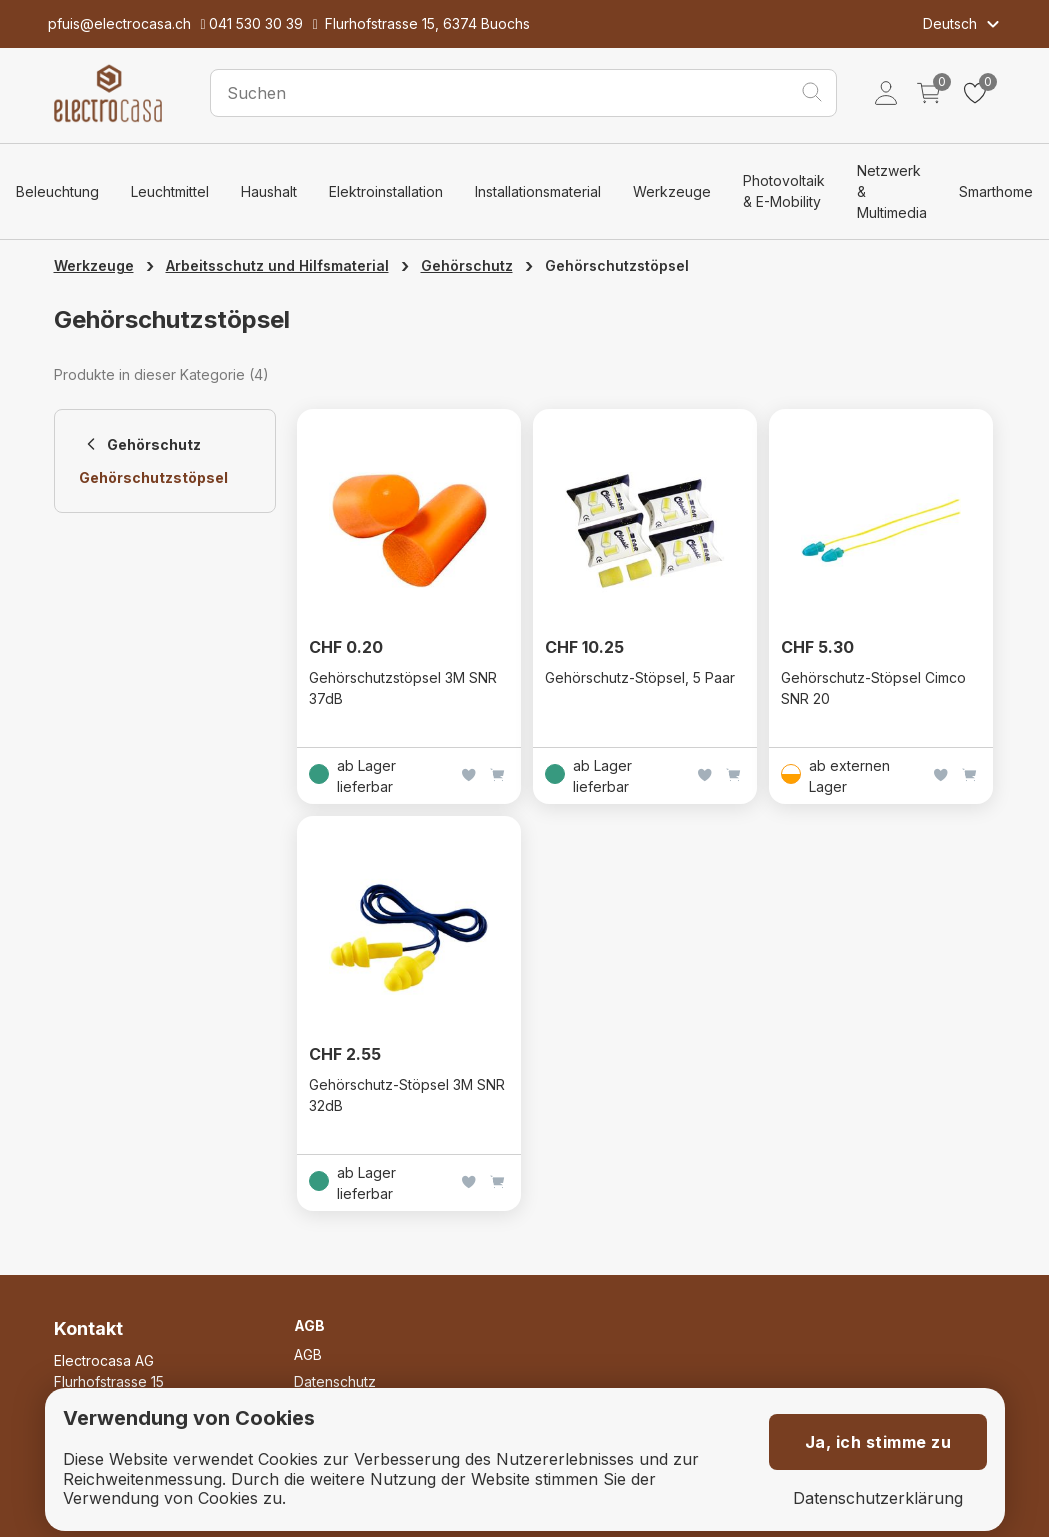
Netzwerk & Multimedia (892, 191)
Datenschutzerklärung (878, 1498)
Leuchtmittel (170, 191)
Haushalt (269, 191)
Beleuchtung (57, 191)
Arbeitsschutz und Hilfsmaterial (277, 265)
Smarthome (996, 191)
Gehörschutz (467, 265)
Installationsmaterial (538, 191)
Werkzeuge (672, 191)
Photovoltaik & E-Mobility (784, 191)
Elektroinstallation (386, 191)
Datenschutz (335, 1381)
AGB (308, 1354)
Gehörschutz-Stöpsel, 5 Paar (640, 677)
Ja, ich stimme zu (878, 1442)
